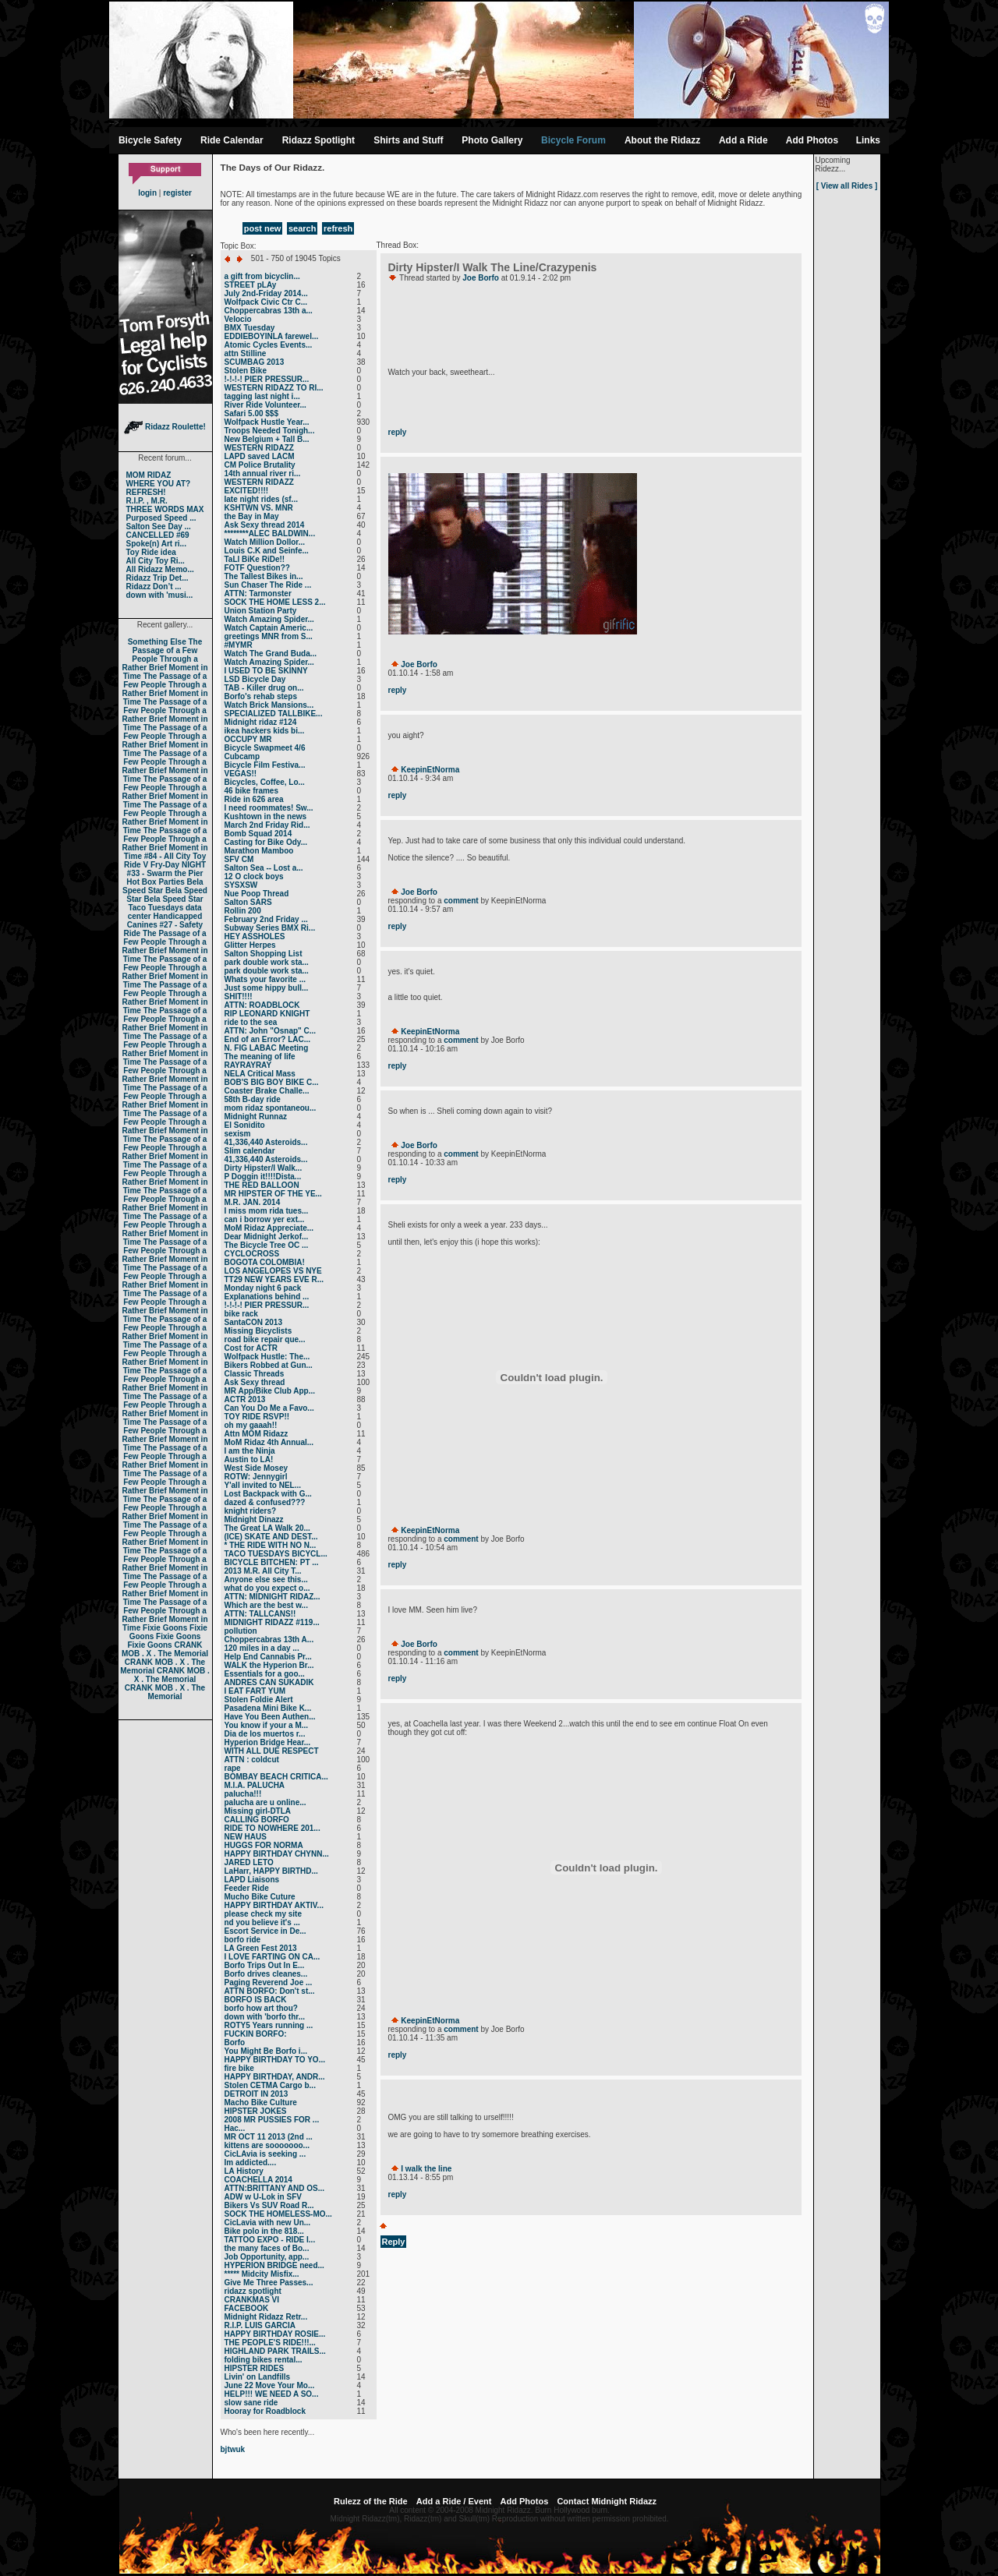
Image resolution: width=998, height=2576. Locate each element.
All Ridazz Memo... (160, 569)
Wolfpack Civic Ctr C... (266, 302)
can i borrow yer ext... (265, 1219)
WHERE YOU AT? (158, 483)
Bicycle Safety (150, 140)
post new (262, 228)
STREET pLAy (251, 285)
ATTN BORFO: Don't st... (270, 1991)
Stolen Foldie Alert (259, 1699)
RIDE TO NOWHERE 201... (272, 1828)
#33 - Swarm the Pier (165, 873)
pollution (241, 1631)
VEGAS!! (241, 773)
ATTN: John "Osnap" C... (271, 1031)
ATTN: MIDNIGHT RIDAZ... (272, 1596)
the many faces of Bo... (267, 2248)
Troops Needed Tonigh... (270, 430)
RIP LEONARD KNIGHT (267, 1013)
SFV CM (239, 859)
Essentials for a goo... (265, 1674)
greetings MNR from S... (269, 636)
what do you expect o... (267, 1588)
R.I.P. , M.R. (147, 500)
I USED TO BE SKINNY (266, 670)
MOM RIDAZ (149, 475)
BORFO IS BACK (256, 1999)
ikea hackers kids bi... (265, 730)
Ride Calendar (232, 140)
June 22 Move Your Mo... (270, 2385)
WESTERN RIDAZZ (259, 447)
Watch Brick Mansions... (269, 705)
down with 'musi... (159, 595)
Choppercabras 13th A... (269, 1639)
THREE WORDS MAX (165, 509)
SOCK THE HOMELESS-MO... (278, 2214)
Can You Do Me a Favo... (269, 1408)
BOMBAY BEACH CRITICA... (276, 1776)
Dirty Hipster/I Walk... (264, 1168)
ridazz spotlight (253, 2291)
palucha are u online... (265, 1802)
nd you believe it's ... (262, 1922)
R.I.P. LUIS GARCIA (260, 2325)
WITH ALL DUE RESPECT (272, 1751)
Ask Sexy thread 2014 (265, 525)
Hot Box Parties (155, 882)
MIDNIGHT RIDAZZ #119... (272, 1622)
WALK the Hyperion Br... (269, 1665)
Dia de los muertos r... (265, 1734)
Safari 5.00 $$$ (252, 413)
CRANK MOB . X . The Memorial (165, 1649)
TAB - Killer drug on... (264, 688)
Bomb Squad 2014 (258, 833)
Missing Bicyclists (258, 1331)
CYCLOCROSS (252, 1253)
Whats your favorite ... (265, 979)
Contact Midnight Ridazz (606, 2501)
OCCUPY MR (248, 739)
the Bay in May (252, 516)
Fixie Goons (165, 1628)
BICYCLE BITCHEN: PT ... (272, 1562)
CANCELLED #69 (157, 535)
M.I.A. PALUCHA (255, 1785)
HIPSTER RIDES (255, 2368)
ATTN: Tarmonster (258, 593)
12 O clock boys (254, 876)
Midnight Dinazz (254, 1519)
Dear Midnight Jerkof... (267, 1236)
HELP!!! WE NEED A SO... (272, 2394)
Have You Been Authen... (270, 1716)
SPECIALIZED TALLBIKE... (274, 713)
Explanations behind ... (267, 1296)
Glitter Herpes (250, 945)
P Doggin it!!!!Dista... (263, 1176)
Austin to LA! (249, 1459)
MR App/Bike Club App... (270, 1391)
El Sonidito (245, 1125)
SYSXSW (241, 885)
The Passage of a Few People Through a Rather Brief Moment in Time (164, 659)
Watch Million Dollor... (265, 542)
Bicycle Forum (573, 140)
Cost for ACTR (251, 1348)
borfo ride (243, 1939)
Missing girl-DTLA (258, 1811)
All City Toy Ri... (155, 561)
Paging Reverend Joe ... (269, 1982)
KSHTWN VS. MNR (259, 508)
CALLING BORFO (257, 1819)
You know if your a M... (267, 1725)
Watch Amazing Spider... (269, 619)
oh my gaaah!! (251, 1425)
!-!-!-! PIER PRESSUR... (267, 379)
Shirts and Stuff (408, 140)
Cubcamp (242, 756)
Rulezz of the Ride (371, 2501)
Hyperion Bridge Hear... (268, 1742)
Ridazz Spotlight (318, 140)
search (302, 228)
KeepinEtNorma (430, 769)
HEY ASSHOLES (255, 936)
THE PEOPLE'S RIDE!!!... (270, 2342)
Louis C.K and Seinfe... (267, 550)
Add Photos (812, 140)
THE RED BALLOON (262, 1185)
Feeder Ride (247, 1888)
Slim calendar (250, 1151)
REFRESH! (146, 492)
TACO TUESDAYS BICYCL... (276, 1553)
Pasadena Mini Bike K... (268, 1708)
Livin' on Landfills (258, 2377)
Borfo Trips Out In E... (265, 1965)
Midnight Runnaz (256, 1116)
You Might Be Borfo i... (266, 2051)
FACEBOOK (247, 2308)
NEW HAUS (246, 1836)
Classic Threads (255, 1373)
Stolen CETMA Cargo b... (270, 2085)
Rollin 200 (243, 910)
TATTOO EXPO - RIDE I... (270, 2239)
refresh (338, 228)
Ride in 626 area (254, 799)
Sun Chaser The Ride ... (268, 585)
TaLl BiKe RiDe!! (255, 559)
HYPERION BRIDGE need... (274, 2265)
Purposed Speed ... (161, 518)
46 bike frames (252, 790)
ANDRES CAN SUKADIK (269, 1682)
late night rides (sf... (261, 499)
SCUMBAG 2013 (255, 362)
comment (461, 900)
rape (233, 1768)
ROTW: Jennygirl (256, 1476)
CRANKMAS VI (252, 2299)
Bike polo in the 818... (264, 2231)
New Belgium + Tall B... (267, 439)
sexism (238, 1133)
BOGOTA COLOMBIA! (265, 1262)
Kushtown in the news (266, 816)
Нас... (235, 2128)
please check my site (264, 1914)
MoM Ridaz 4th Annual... (269, 1442)
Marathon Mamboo (259, 850)
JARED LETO (249, 1862)
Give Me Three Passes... (269, 2282)
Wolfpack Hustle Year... (267, 422)
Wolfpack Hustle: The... (267, 1356)
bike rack (241, 1313)
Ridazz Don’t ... (154, 586)
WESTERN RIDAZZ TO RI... (274, 387)
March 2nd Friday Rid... (267, 825)
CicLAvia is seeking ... (265, 2154)
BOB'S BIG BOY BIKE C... (272, 1082)
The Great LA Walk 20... (267, 1528)
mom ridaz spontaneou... (271, 1108)
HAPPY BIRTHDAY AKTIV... (274, 1905)
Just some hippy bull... (267, 988)
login (147, 193)
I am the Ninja (250, 1451)
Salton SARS (248, 902)
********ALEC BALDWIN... (270, 533)
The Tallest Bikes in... (264, 576)
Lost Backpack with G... (268, 1493)
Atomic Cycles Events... (269, 345)
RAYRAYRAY (248, 1065)
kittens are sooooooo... (267, 2145)
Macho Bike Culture (261, 2102)
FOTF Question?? (257, 568)
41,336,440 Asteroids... (266, 1142)
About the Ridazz (662, 140)
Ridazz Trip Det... (157, 578)
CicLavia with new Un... (268, 2222)
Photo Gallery (492, 140)
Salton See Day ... (158, 526)
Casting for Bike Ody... (266, 842)
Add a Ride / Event (454, 2501)
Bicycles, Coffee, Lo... (265, 782)
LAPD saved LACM (260, 456)
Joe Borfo (480, 278)
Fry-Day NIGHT (178, 864)
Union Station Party (261, 610)
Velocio (238, 319)
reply (397, 432)
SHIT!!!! (239, 996)
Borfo (235, 2042)
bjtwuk (233, 2449)
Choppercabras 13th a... (269, 310)
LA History (244, 2171)
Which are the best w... (266, 1605)
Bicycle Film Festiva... (265, 765)
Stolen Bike (246, 370)
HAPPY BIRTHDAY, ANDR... (275, 2076)
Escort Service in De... (265, 1931)
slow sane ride (251, 2402)
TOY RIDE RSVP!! (257, 1416)
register (177, 193)
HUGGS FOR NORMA (264, 1845)
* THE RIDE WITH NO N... (271, 1545)
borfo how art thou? (261, 2008)
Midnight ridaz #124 (261, 722)
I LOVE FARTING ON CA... (272, 1956)
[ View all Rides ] (847, 186)
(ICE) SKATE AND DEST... (271, 1536)
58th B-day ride (253, 1099)
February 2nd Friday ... (266, 919)
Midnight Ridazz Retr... (266, 2317)
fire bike (239, 2068)
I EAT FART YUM (255, 1691)
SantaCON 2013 (253, 1322)
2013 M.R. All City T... (263, 1571)
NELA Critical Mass (260, 1073)
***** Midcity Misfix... (262, 2274)
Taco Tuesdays (155, 907)
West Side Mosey (256, 1468)
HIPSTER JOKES (256, 2111)
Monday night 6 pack (263, 1288)
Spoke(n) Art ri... (156, 543)
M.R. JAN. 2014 (253, 1202)
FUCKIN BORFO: (256, 2034)
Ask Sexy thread (255, 1382)
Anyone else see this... (266, 1579)
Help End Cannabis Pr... (268, 1656)
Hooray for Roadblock (265, 2411)
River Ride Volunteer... (265, 405)
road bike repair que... (265, 1339)
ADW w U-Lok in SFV (263, 2197)
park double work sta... (267, 962)
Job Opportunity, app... (267, 2257)
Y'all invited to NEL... (263, 1485)
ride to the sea (251, 1022)
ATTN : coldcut (252, 1759)
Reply (393, 2241)
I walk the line (426, 2168)
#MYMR (239, 645)
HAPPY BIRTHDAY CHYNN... (277, 1854)
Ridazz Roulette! (165, 426)
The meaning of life (260, 1056)
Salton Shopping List (264, 953)
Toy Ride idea (151, 552)
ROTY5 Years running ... (269, 2025)
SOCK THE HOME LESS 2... (275, 602)
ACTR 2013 (245, 1399)
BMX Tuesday (250, 327)
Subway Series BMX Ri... (270, 928)
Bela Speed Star (162, 886)
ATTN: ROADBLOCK (262, 1005)
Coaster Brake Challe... (267, 1091)
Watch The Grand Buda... (271, 653)
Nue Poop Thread (257, 893)
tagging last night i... (262, 396)
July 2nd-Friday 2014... (266, 293)
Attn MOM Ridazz (256, 1433)
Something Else (157, 642)
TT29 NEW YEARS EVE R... (274, 1279)
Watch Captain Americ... (269, 628)
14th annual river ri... (263, 473)
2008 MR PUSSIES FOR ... (272, 2119)
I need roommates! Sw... (269, 808)
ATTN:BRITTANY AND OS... (275, 2188)
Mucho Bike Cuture (260, 1896)
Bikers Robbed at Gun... (269, 1365)
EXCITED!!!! (247, 490)
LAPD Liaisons (252, 1879)
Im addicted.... (251, 2162)
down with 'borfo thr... (265, 2016)
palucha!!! (243, 1794)
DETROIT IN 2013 (256, 2094)
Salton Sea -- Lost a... (264, 868)
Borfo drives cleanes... (266, 1974)
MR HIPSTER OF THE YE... (273, 1193)
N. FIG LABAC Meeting (267, 1048)
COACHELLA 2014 (258, 2179)
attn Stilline (246, 353)
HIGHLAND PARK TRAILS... (275, 2351)
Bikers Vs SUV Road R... (269, 2205)
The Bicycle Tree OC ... (267, 1245)
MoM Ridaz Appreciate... (269, 1228)
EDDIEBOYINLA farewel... (272, 336)
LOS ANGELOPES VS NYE (273, 1271)
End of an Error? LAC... (268, 1039)
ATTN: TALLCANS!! (260, 1614)
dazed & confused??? (265, 1502)
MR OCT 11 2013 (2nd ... (269, 2137)
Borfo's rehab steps (261, 696)
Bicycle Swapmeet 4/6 (265, 748)
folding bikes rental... (264, 2359)
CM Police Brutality (260, 465)
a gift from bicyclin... (262, 276)
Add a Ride (743, 140)
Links (868, 140)
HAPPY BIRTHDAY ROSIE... (275, 2334)
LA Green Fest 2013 (261, 1948)
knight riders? (251, 1511)
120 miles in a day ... (262, 1648)
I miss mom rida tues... (267, 1211)
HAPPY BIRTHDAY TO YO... (275, 2059)
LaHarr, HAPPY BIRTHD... (271, 1871)
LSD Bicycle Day (255, 679)
